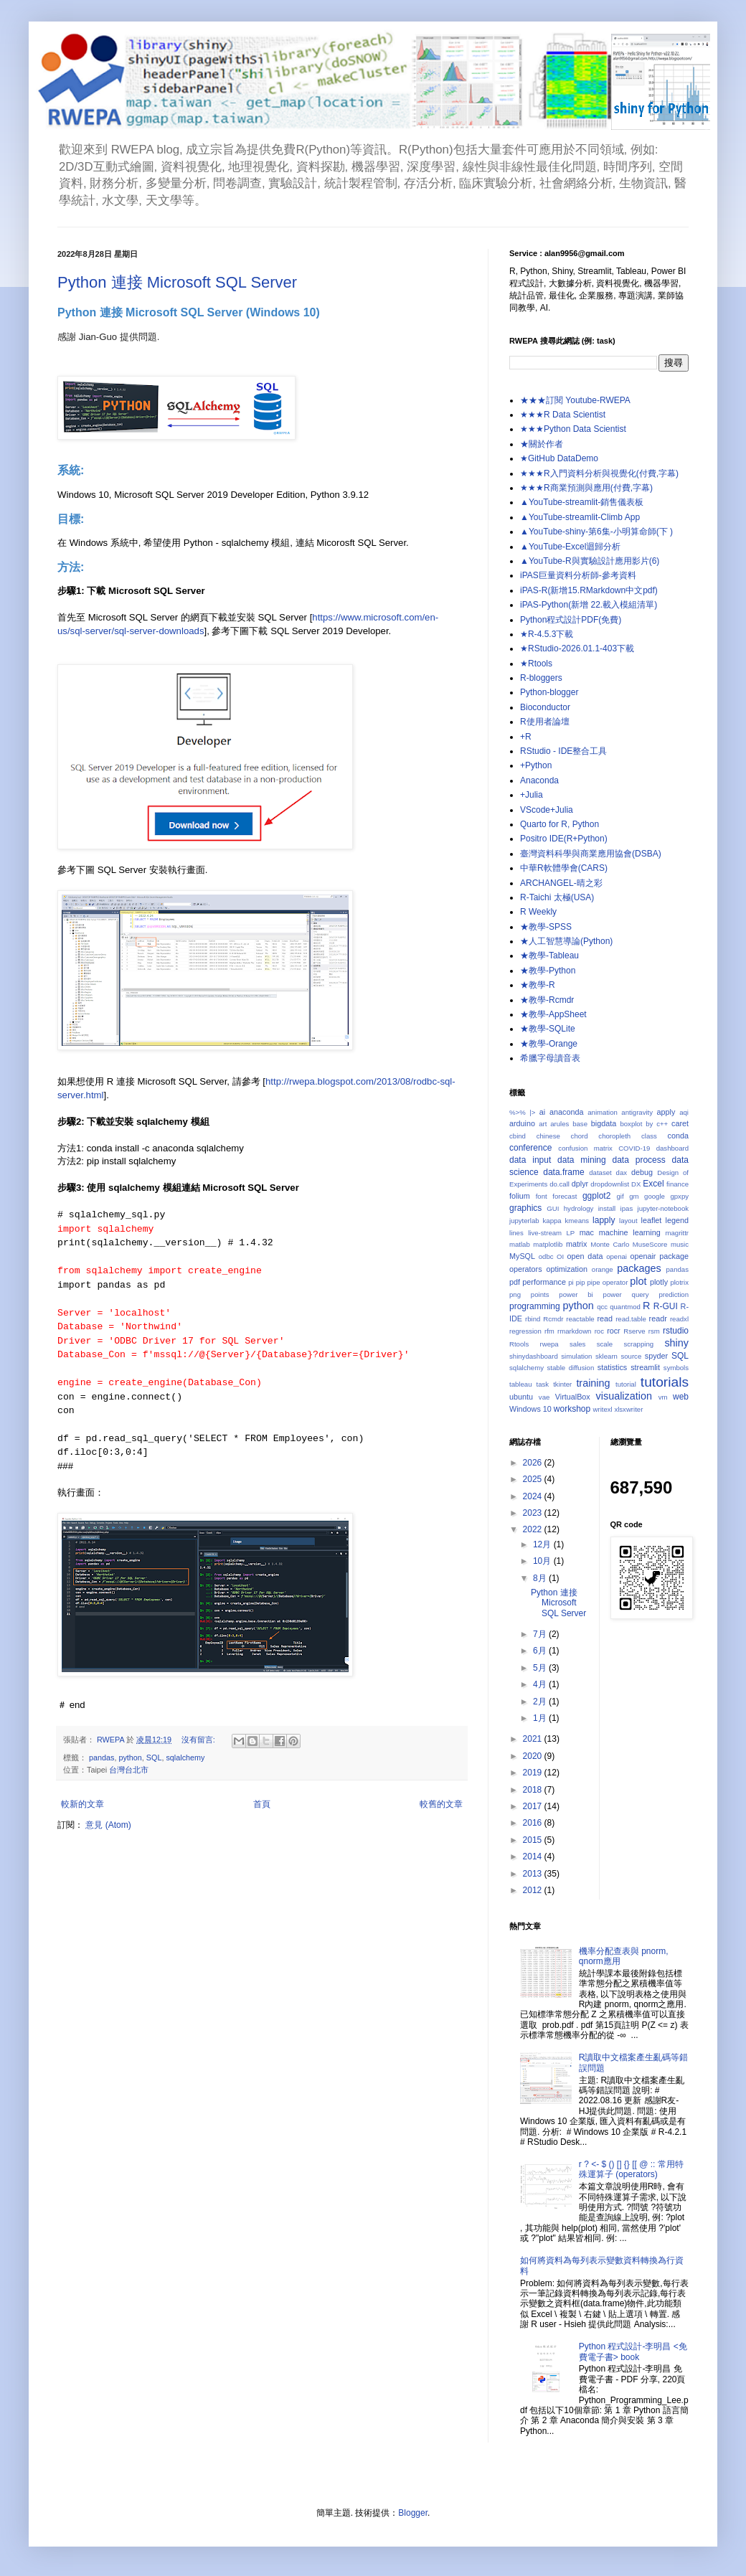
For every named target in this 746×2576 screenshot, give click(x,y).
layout (628, 1221)
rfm (549, 1331)
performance (544, 1282)
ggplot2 (596, 1196)
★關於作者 (541, 444)
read (605, 1318)
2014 (533, 1856)
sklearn (606, 1356)
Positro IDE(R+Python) (564, 839)
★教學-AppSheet (553, 1014)
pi (570, 1282)
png (515, 1294)
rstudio (676, 1331)
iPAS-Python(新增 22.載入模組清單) (588, 605)
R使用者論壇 (545, 722)
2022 (533, 1529)
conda (678, 1135)
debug (642, 1172)
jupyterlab (524, 1221)
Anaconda (539, 780)
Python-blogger (549, 692)
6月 (541, 1651)
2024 (533, 1496)
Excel (653, 1184)
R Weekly (538, 912)
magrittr (677, 1233)
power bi (575, 1294)
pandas (101, 1757)
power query (626, 1294)
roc (599, 1331)
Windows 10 (530, 1409)
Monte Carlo (609, 1244)
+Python (536, 765)
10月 (543, 1561)
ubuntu (521, 1396)
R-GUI (665, 1306)
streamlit (645, 1367)
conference (530, 1148)
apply (666, 1112)
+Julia (531, 795)
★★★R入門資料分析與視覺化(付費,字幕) (599, 473)
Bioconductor (545, 707)
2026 (533, 1463)
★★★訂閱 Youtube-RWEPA (575, 400)
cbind (517, 1136)
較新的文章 (82, 1804)
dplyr (580, 1183)
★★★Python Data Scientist (573, 429)
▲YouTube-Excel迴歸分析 (570, 547)
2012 (533, 1890)
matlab (519, 1244)
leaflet (651, 1220)
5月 (541, 1668)
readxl (679, 1319)
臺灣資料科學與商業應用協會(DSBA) (590, 854)
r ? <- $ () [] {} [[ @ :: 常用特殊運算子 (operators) (631, 2169)
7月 (541, 1634)
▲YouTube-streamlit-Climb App (580, 517)
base (579, 1124)
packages (639, 1268)
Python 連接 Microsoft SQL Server (177, 282)
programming (534, 1306)
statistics (612, 1367)
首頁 (261, 1804)
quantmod (625, 1307)
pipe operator (607, 1282)
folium (519, 1196)
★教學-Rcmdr (547, 1000)
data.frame (563, 1172)
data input (530, 1160)
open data (585, 1256)
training (593, 1383)
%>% (517, 1112)
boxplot (631, 1124)
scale (605, 1344)
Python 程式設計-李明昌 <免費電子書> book (633, 2351)
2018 (533, 1790)
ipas (626, 1208)
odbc (546, 1256)
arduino (522, 1123)
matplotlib (547, 1244)
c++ (662, 1124)
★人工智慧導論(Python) (566, 941)
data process (639, 1160)
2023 (533, 1513)
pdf (514, 1282)
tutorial (625, 1384)
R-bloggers (541, 678)
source (630, 1356)
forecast (564, 1196)
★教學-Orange (548, 1044)
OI (560, 1256)
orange (602, 1269)
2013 (533, 1874)
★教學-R (537, 985)
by (649, 1124)
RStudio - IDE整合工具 (563, 751)
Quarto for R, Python (559, 824)
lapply (603, 1220)
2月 (541, 1702)
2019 (533, 1773)
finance (677, 1184)
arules (559, 1124)
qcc (602, 1307)
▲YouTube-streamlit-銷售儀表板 (581, 502)
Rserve (634, 1331)
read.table (630, 1319)
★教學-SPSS (546, 927)
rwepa (549, 1344)
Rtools (519, 1344)
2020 (533, 1756)
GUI (553, 1208)
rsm (654, 1331)
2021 (533, 1739)
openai (616, 1256)
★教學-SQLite (547, 1029)
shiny (676, 1343)
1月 (541, 1718)
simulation (576, 1356)
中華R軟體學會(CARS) (564, 868)
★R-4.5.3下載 (546, 634)
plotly (659, 1282)
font (541, 1196)
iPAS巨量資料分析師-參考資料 (578, 575)
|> (532, 1112)
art (543, 1124)
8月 (541, 1578)
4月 (541, 1684)
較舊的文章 (441, 1804)
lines (516, 1233)
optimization (566, 1269)
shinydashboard (533, 1356)
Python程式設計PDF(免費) (570, 620)
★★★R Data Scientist (562, 415)
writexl (603, 1409)
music (680, 1244)
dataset (600, 1172)
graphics (525, 1208)
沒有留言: (199, 1739)
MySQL (522, 1256)
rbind (532, 1319)
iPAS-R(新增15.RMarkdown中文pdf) (589, 590)
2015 (533, 1840)
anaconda (566, 1112)
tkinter (562, 1384)
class (649, 1136)
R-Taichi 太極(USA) (557, 897)
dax (621, 1172)
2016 (533, 1823)
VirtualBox (572, 1396)
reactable (580, 1319)
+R (526, 737)
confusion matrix (585, 1148)
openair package (659, 1256)
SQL (154, 1757)
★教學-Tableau (549, 955)
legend (677, 1220)
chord (579, 1136)
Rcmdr (553, 1319)
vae (544, 1397)
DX (636, 1184)
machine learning (630, 1232)
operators (525, 1269)
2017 (533, 1806)
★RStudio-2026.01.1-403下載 (577, 648)
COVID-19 (634, 1148)
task (543, 1384)
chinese (548, 1136)
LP (570, 1233)
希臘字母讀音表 (550, 1058)
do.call (559, 1184)
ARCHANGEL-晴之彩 (561, 883)
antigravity (637, 1112)
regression (525, 1331)
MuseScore (650, 1244)
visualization (624, 1396)
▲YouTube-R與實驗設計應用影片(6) (589, 561)
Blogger (413, 2513)
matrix (576, 1244)
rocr (613, 1330)
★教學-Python (547, 971)
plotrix (679, 1282)
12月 (543, 1544)
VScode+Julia (546, 810)
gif (620, 1196)
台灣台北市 (128, 1769)
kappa (552, 1221)
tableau (520, 1384)
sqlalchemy (185, 1757)
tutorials (665, 1382)
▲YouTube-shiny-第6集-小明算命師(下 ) (596, 532)
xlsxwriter (628, 1409)
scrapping (638, 1344)
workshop (572, 1409)
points (540, 1294)
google (654, 1196)
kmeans (577, 1221)
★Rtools (536, 664)
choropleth (614, 1136)
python (129, 1757)
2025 (533, 1479)
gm (633, 1196)
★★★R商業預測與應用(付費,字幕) (586, 488)
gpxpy (679, 1196)
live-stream (545, 1233)
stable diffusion (571, 1368)
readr (658, 1318)
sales (577, 1344)
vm (663, 1397)
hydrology (579, 1208)
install (607, 1208)
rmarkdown (574, 1331)
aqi (684, 1112)
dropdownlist (609, 1184)
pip (580, 1282)
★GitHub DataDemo (559, 458)
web (681, 1397)
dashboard (672, 1148)
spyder (656, 1355)
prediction (673, 1294)
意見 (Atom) (108, 1825)
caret (680, 1123)
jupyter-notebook (663, 1208)
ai (542, 1112)
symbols (676, 1368)
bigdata (603, 1123)
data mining (581, 1160)
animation (602, 1112)
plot (638, 1281)
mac (587, 1232)
